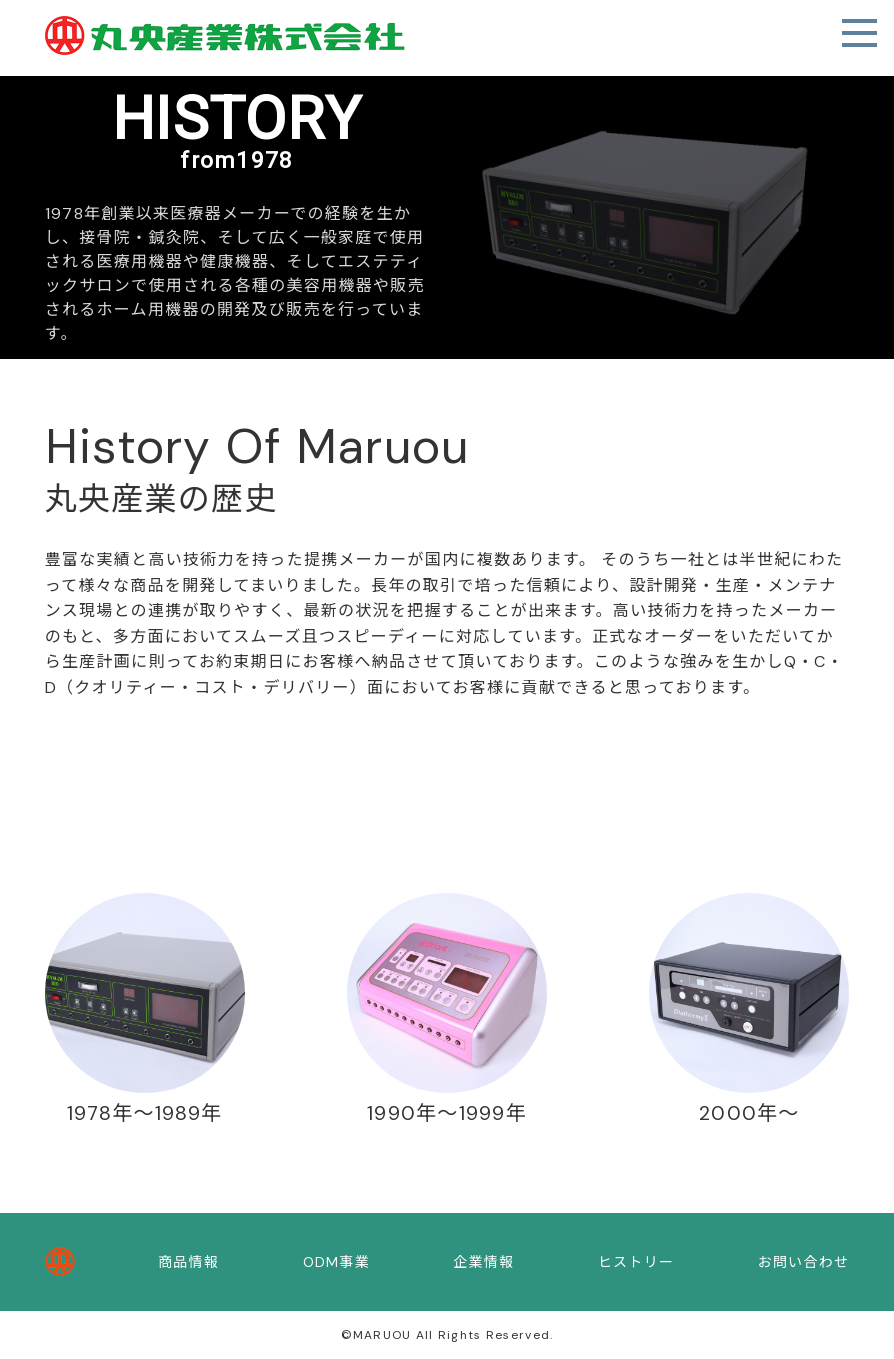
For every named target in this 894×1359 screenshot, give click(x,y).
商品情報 (188, 1262)
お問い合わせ (804, 1262)
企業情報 (483, 1262)
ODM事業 (336, 1262)
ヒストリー (636, 1262)
